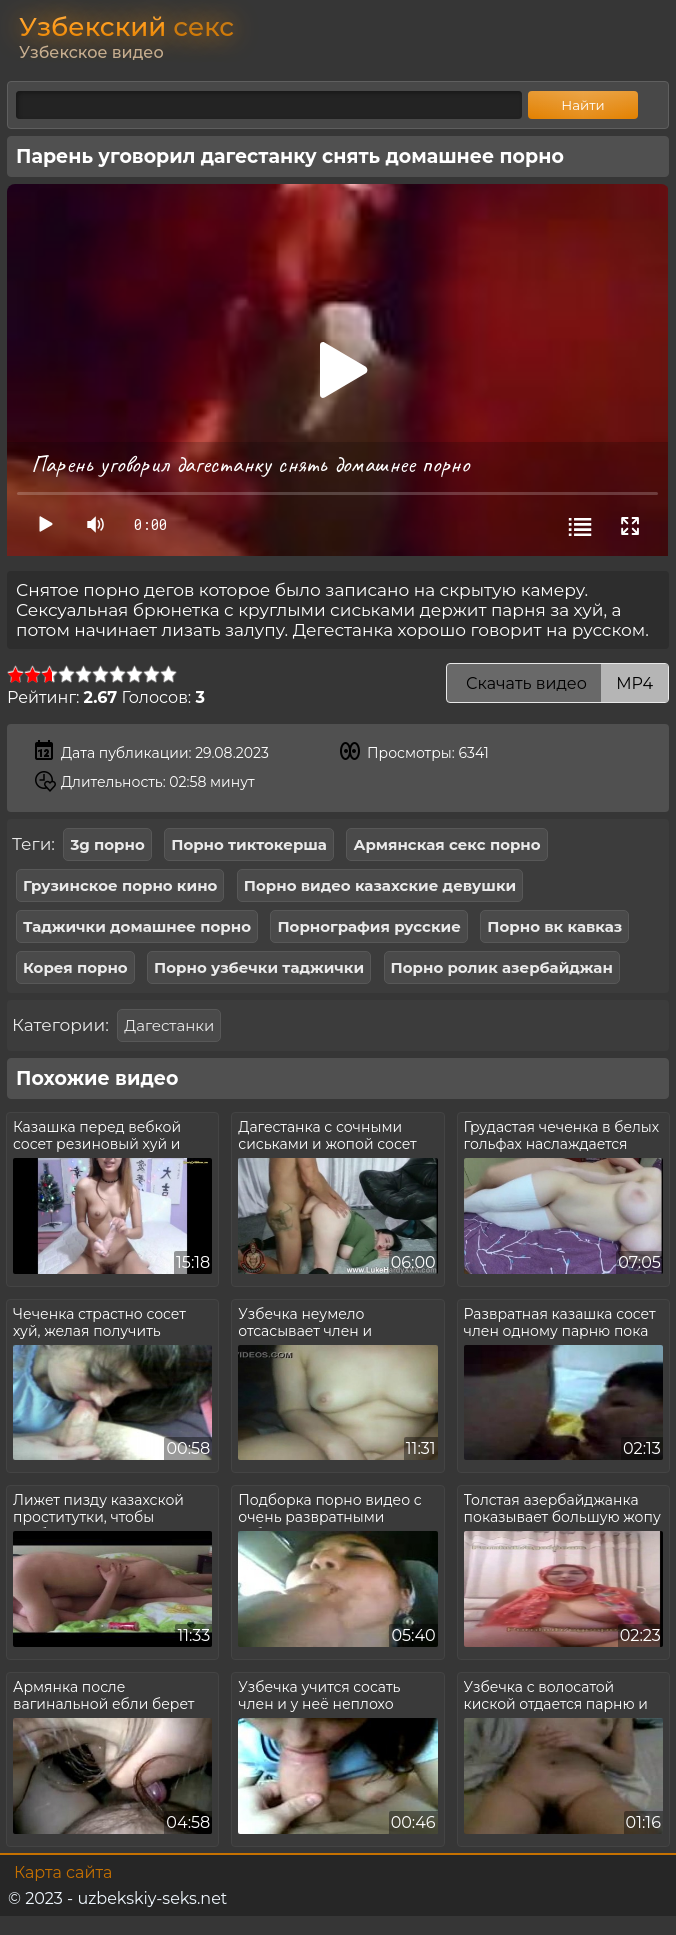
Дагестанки (169, 1025)
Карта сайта (63, 1872)
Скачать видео (557, 683)
